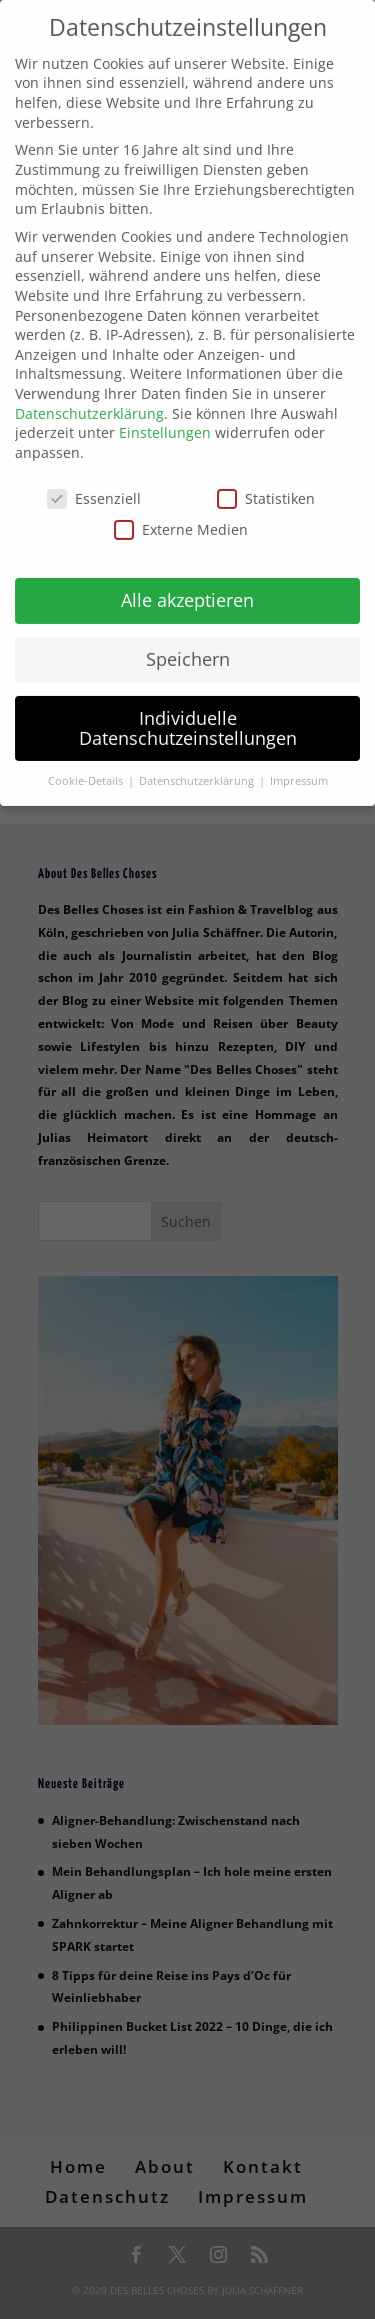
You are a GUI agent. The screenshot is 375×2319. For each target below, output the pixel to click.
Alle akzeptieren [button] (187, 587)
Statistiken (266, 484)
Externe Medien (181, 516)
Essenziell (94, 484)
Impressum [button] (299, 768)
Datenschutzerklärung (89, 399)
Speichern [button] (188, 646)
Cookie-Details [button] (87, 768)
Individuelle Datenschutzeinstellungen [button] (188, 715)
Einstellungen (165, 419)
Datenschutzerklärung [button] (198, 768)
